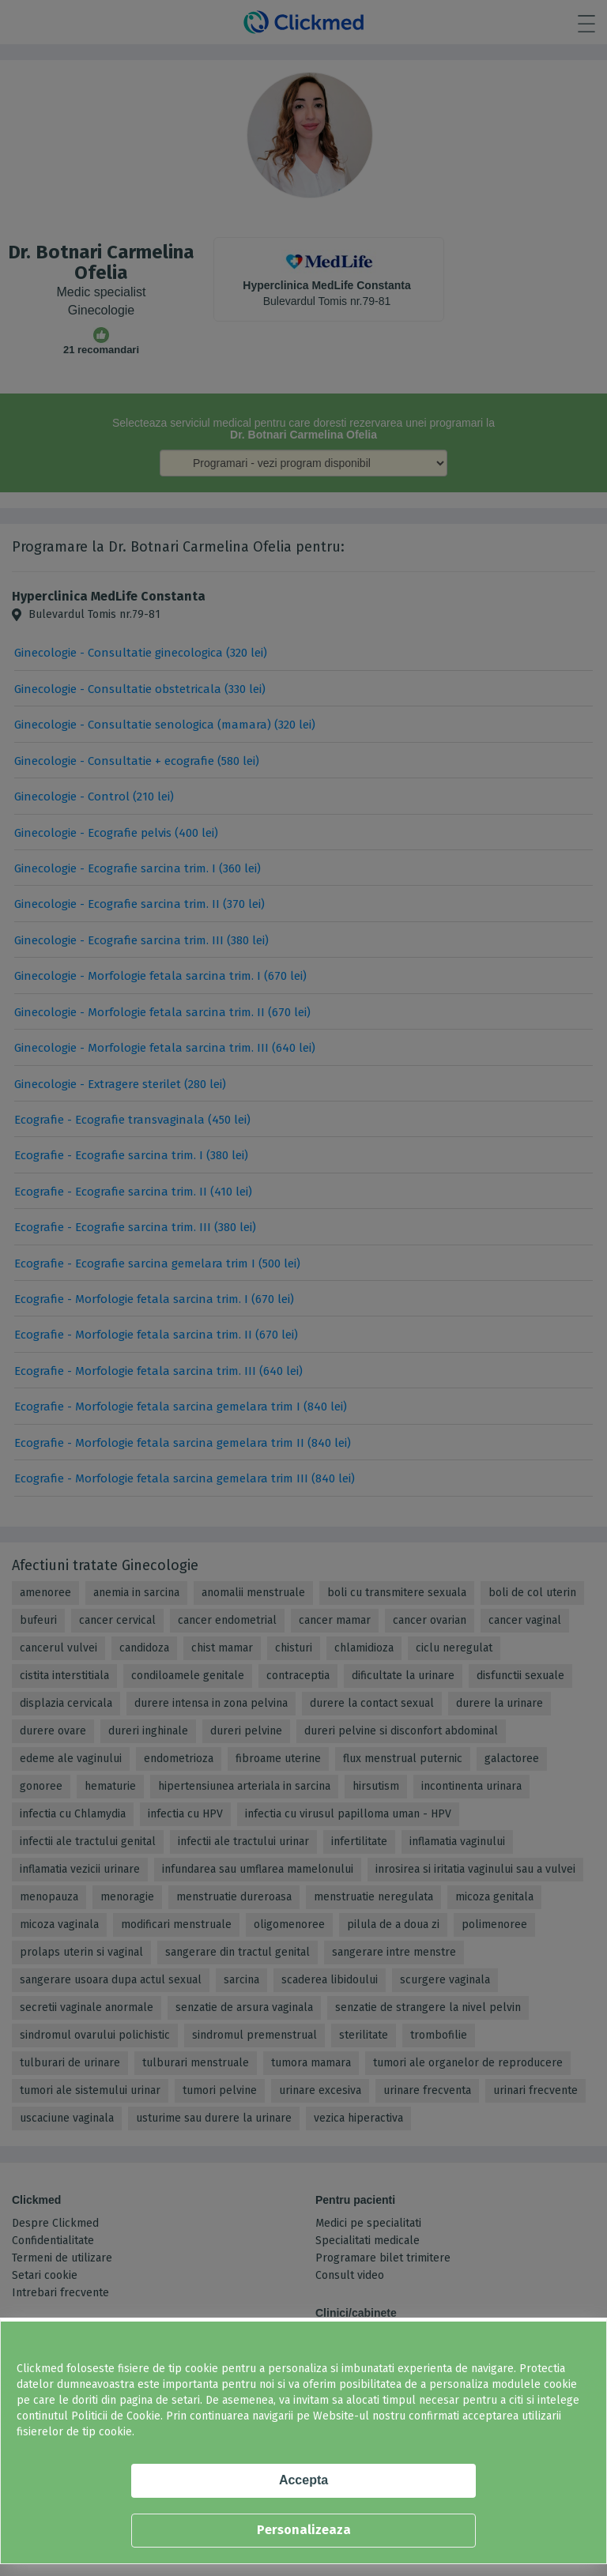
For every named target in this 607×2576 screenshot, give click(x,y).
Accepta (303, 2480)
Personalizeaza (304, 2529)
